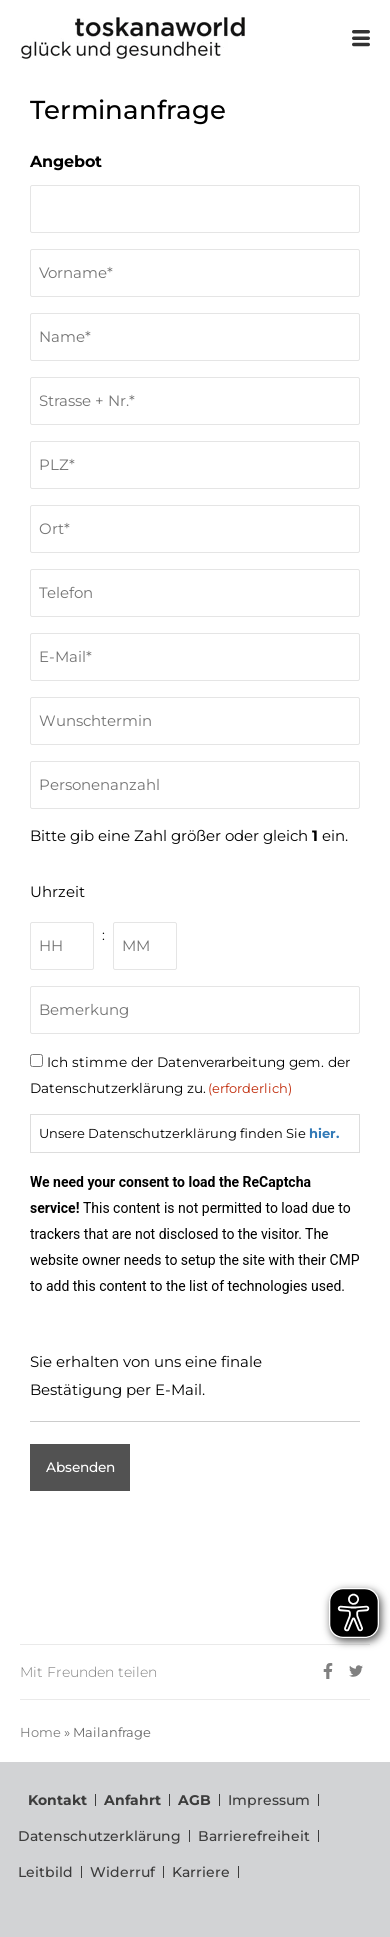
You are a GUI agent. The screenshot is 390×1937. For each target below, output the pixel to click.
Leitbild (45, 1872)
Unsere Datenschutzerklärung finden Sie (189, 1133)
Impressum (269, 1800)
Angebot (66, 161)
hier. (324, 1133)
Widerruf (122, 1872)
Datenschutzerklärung (99, 1836)
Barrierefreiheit (254, 1836)
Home (40, 1732)
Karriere (201, 1872)
